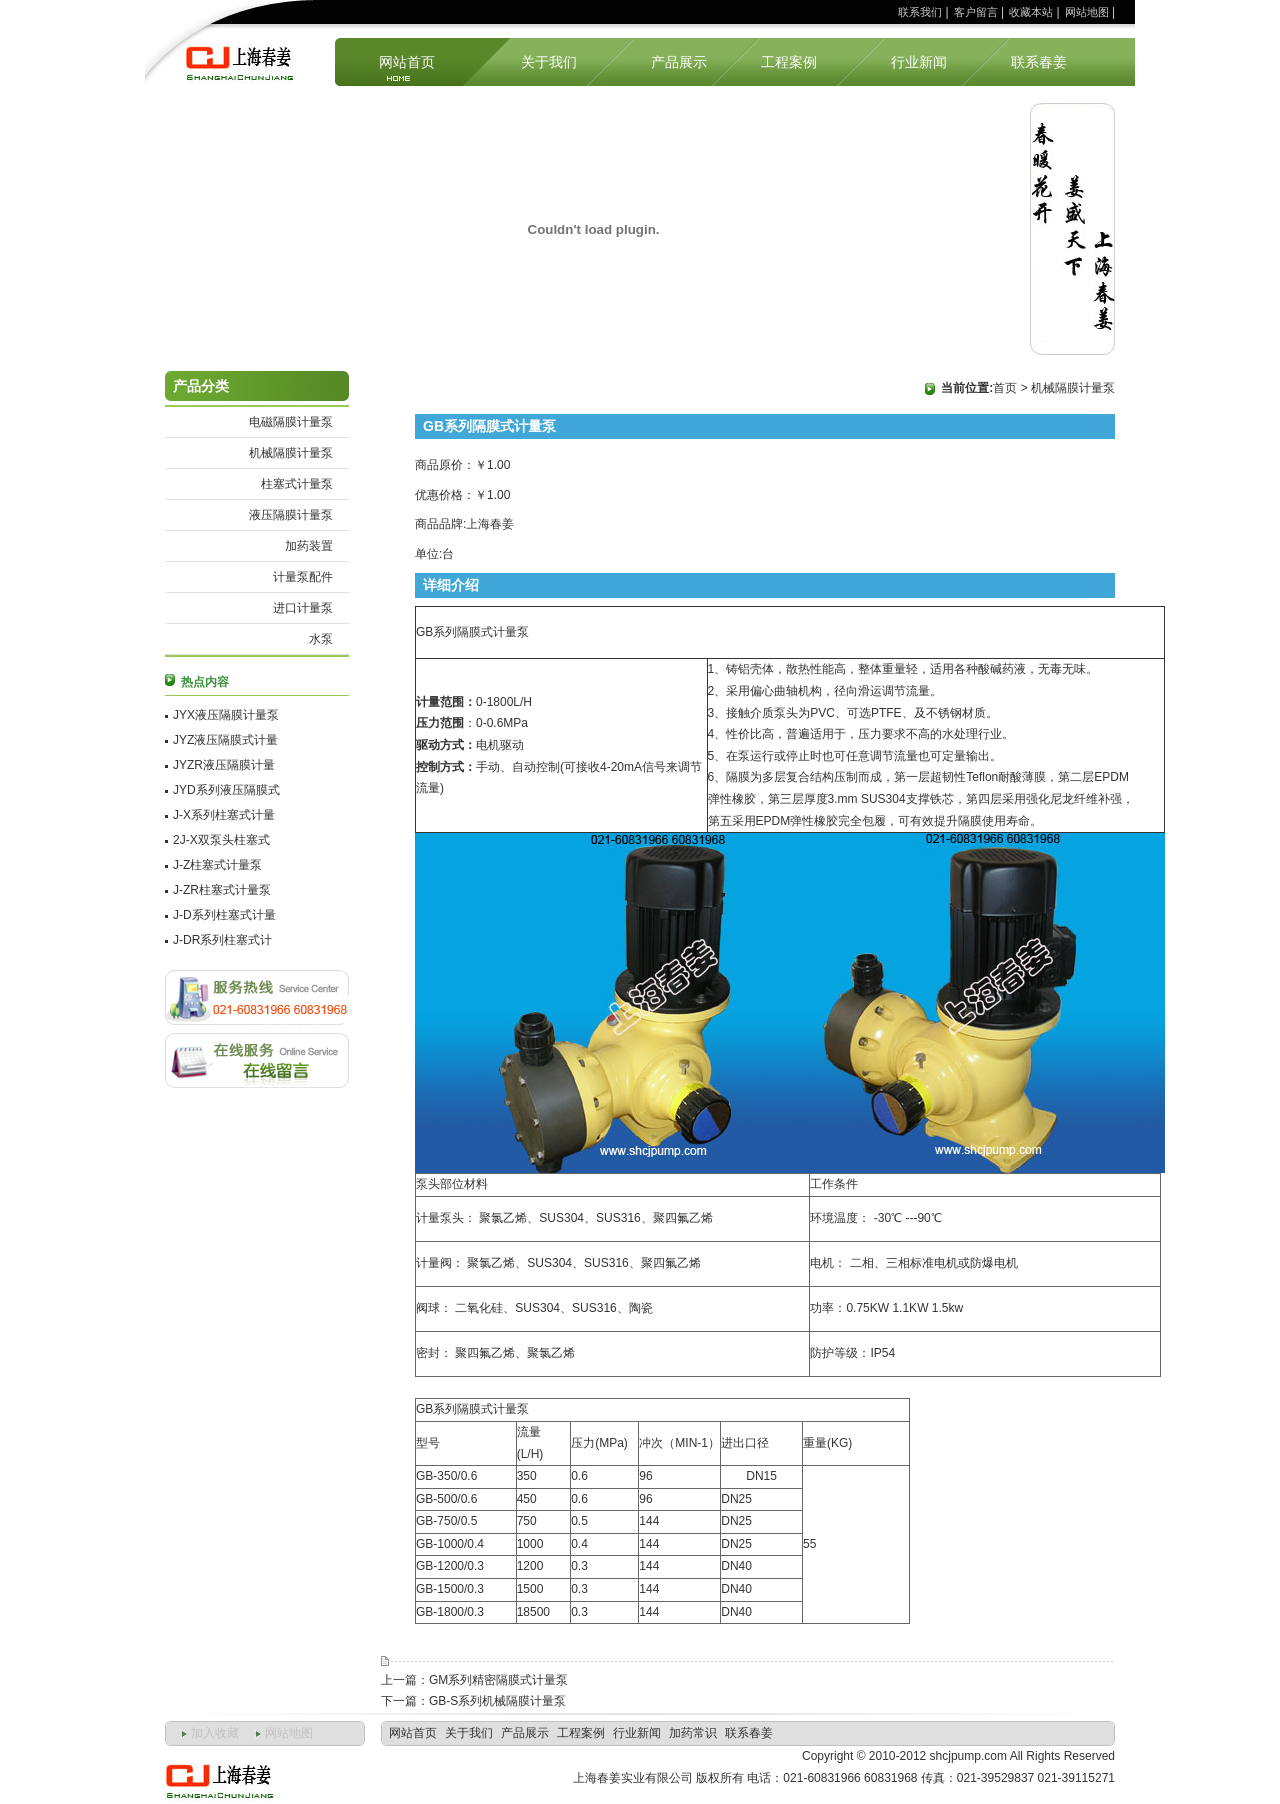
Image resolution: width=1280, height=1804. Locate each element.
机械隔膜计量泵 (291, 453)
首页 (1005, 388)
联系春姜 (1039, 62)
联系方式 (257, 997)
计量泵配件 (303, 577)
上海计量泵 (245, 61)
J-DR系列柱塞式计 (222, 940)
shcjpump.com (968, 1756)
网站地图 (1087, 12)
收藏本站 (1031, 12)
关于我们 (549, 62)
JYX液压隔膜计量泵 (226, 715)
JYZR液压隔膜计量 (224, 765)
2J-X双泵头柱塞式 (221, 840)
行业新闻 (919, 62)
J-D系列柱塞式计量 (224, 915)
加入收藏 (215, 1733)
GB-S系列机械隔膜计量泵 (497, 1701)
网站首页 (407, 62)
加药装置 (309, 546)
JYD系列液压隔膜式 (226, 790)
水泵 (321, 639)
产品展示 (679, 62)
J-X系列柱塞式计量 (224, 815)
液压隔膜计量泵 (291, 515)
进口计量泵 (303, 608)
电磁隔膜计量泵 (291, 422)
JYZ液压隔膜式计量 (225, 740)
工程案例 (789, 62)
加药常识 (693, 1733)
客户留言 (976, 12)
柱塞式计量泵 (297, 484)
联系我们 (920, 12)
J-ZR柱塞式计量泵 (222, 890)
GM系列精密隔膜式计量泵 (498, 1680)
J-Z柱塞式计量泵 (217, 865)
